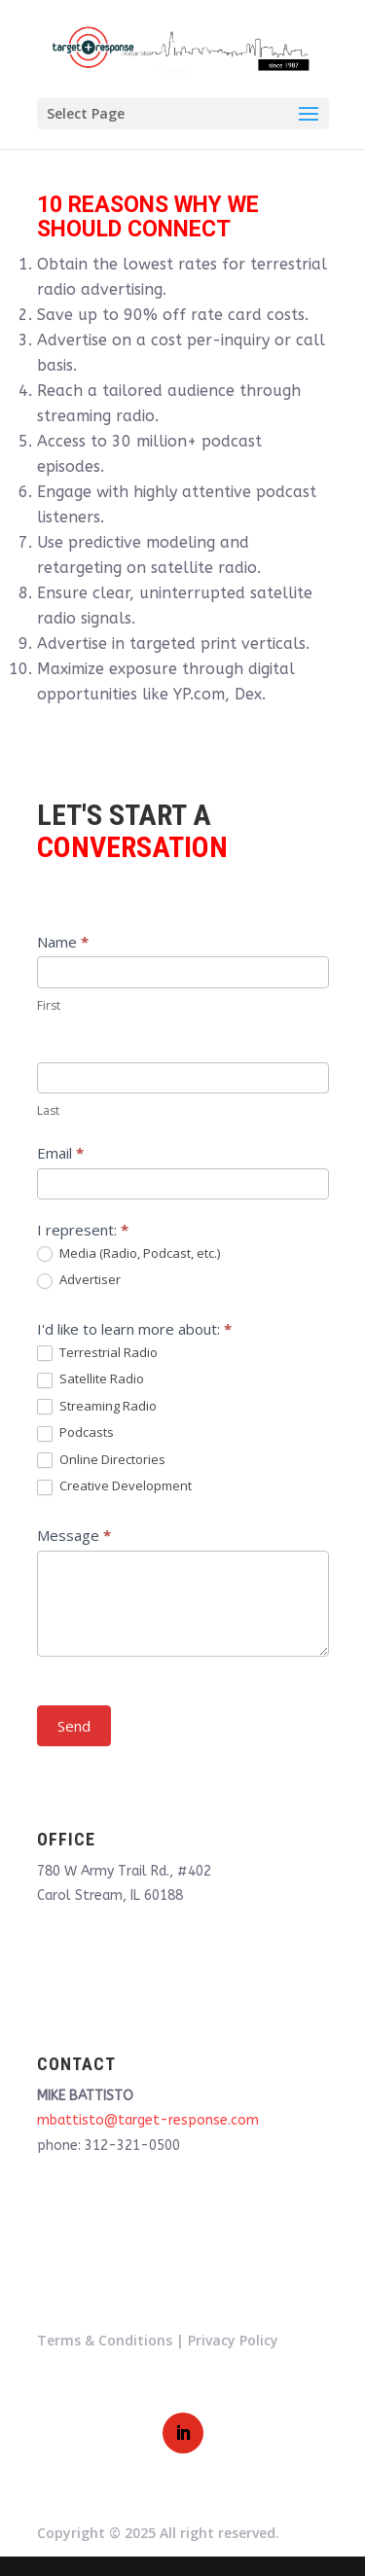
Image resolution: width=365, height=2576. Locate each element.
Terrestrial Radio (97, 1353)
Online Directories (101, 1460)
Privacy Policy (233, 2340)
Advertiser (79, 1280)
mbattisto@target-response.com (148, 2120)
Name (63, 941)
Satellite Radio (90, 1379)
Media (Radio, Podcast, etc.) (128, 1254)
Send (74, 1725)
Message (74, 1535)
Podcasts (75, 1433)
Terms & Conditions (104, 2340)
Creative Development (114, 1486)
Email (60, 1153)
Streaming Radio (97, 1406)
